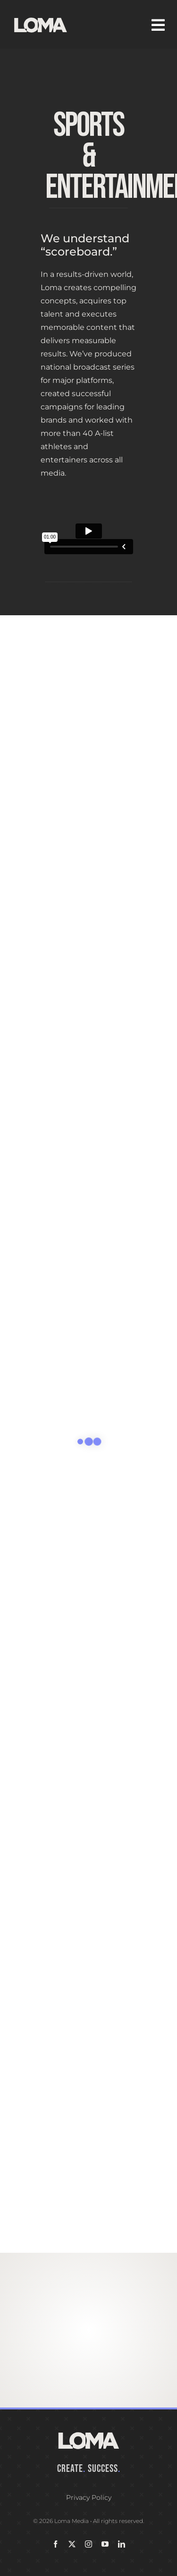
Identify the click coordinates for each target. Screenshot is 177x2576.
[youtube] (105, 2544)
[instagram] (88, 2544)
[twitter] (72, 2544)
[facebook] (55, 2544)
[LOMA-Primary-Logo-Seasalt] (40, 17)
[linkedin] (121, 2544)
